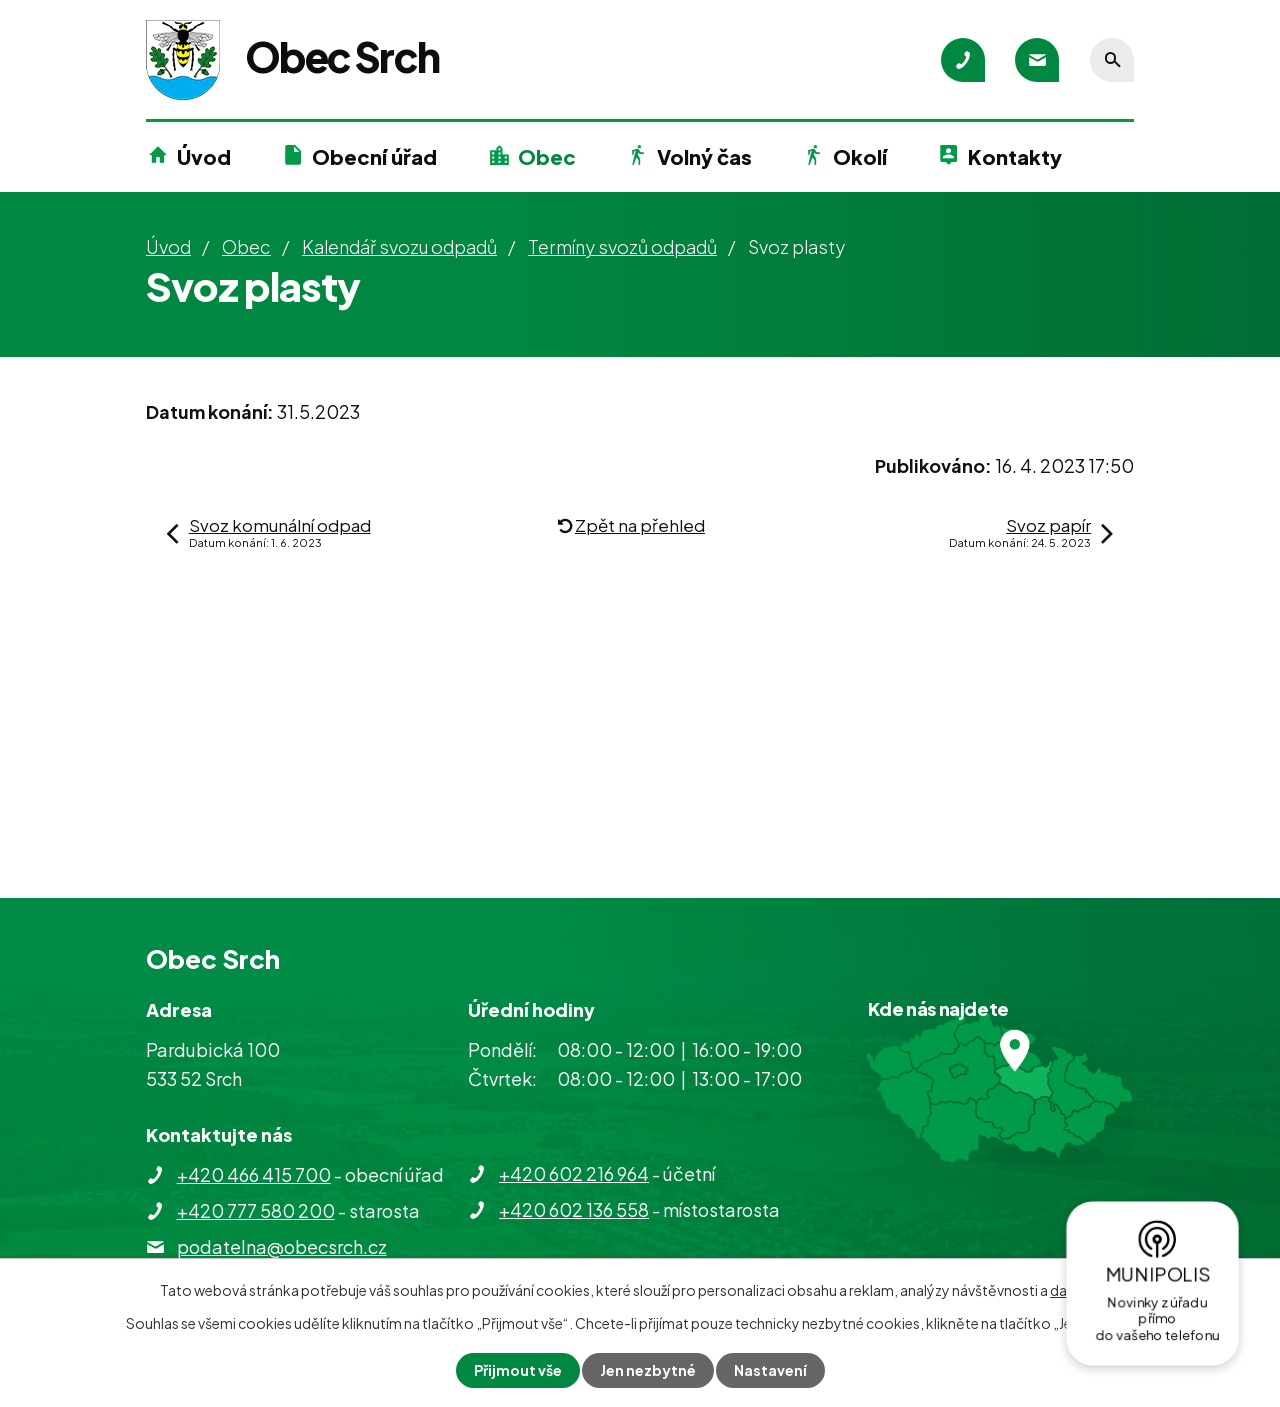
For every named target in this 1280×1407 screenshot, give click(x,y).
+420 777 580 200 (256, 1210)
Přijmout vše (518, 1370)
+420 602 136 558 (574, 1209)
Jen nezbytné (648, 1370)
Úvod (204, 156)
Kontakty (1015, 156)
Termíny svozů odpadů (622, 246)
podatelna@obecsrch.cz (282, 1246)
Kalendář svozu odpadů (399, 246)
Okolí (860, 156)
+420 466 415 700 (254, 1174)
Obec (547, 156)
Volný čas (704, 156)
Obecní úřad (374, 156)
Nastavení (770, 1370)
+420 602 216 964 (574, 1173)
